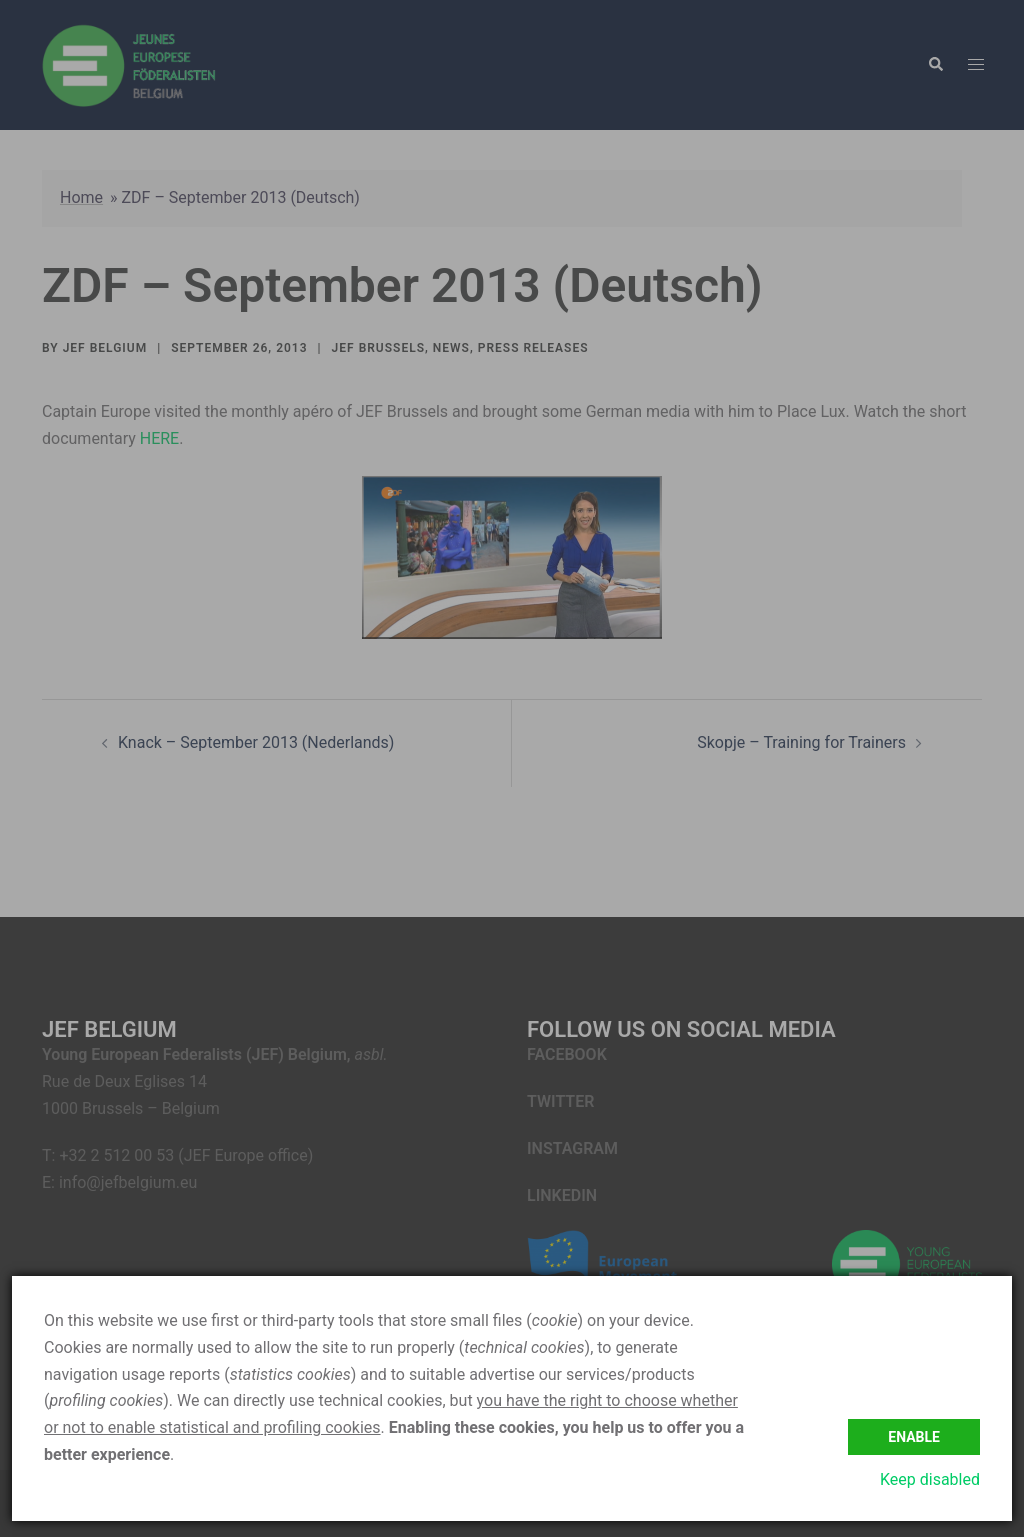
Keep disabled (930, 1479)
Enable (914, 1437)
